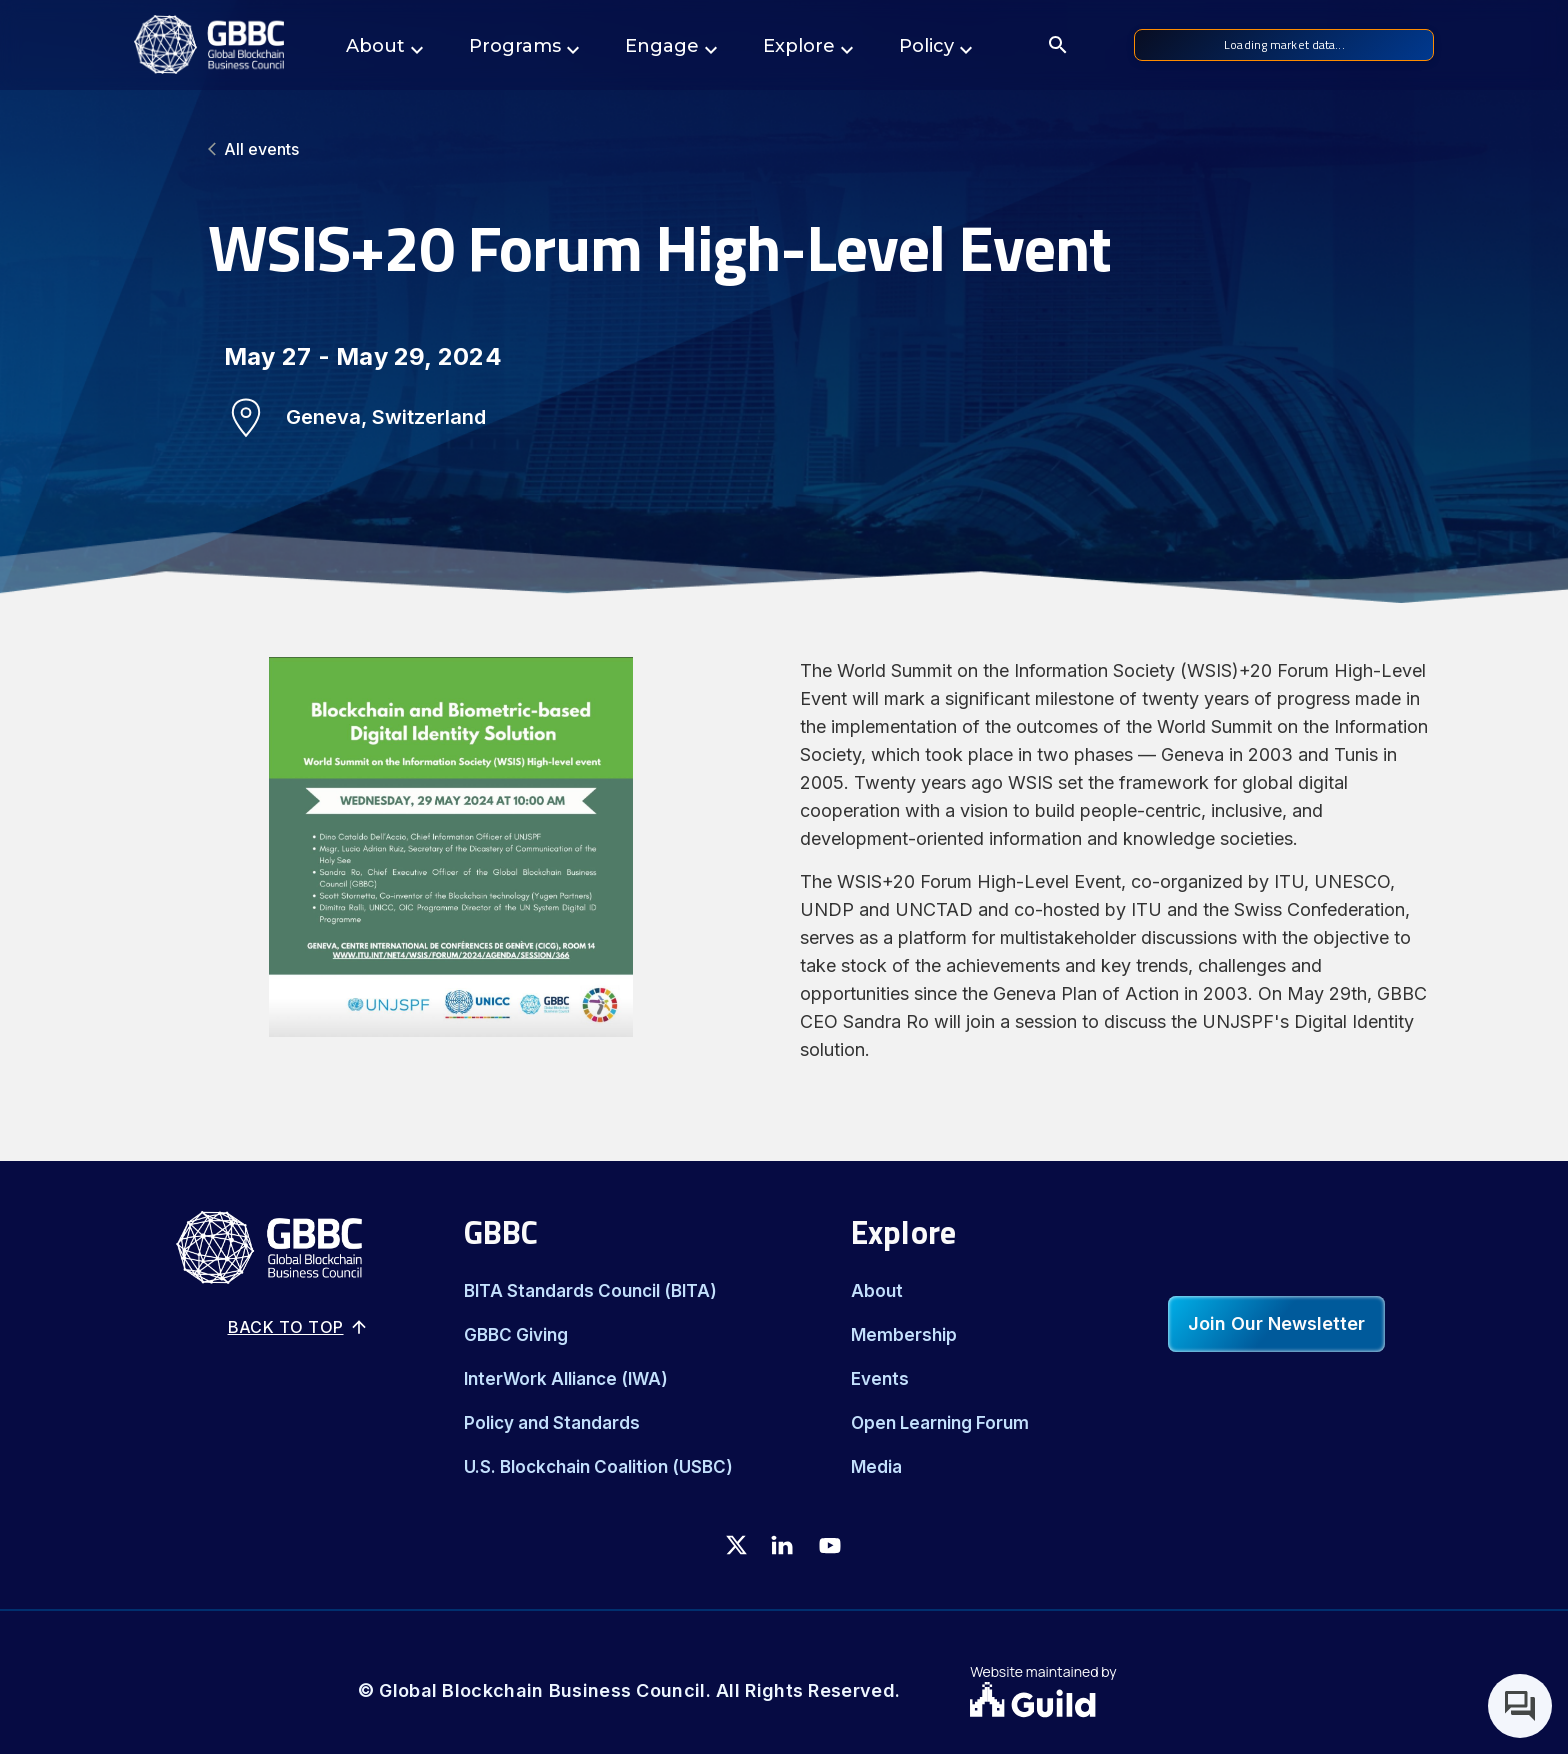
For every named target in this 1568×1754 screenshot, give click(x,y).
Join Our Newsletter (1276, 1323)
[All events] (784, 149)
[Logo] (209, 44)
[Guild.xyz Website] (1090, 1702)
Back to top (298, 1327)
